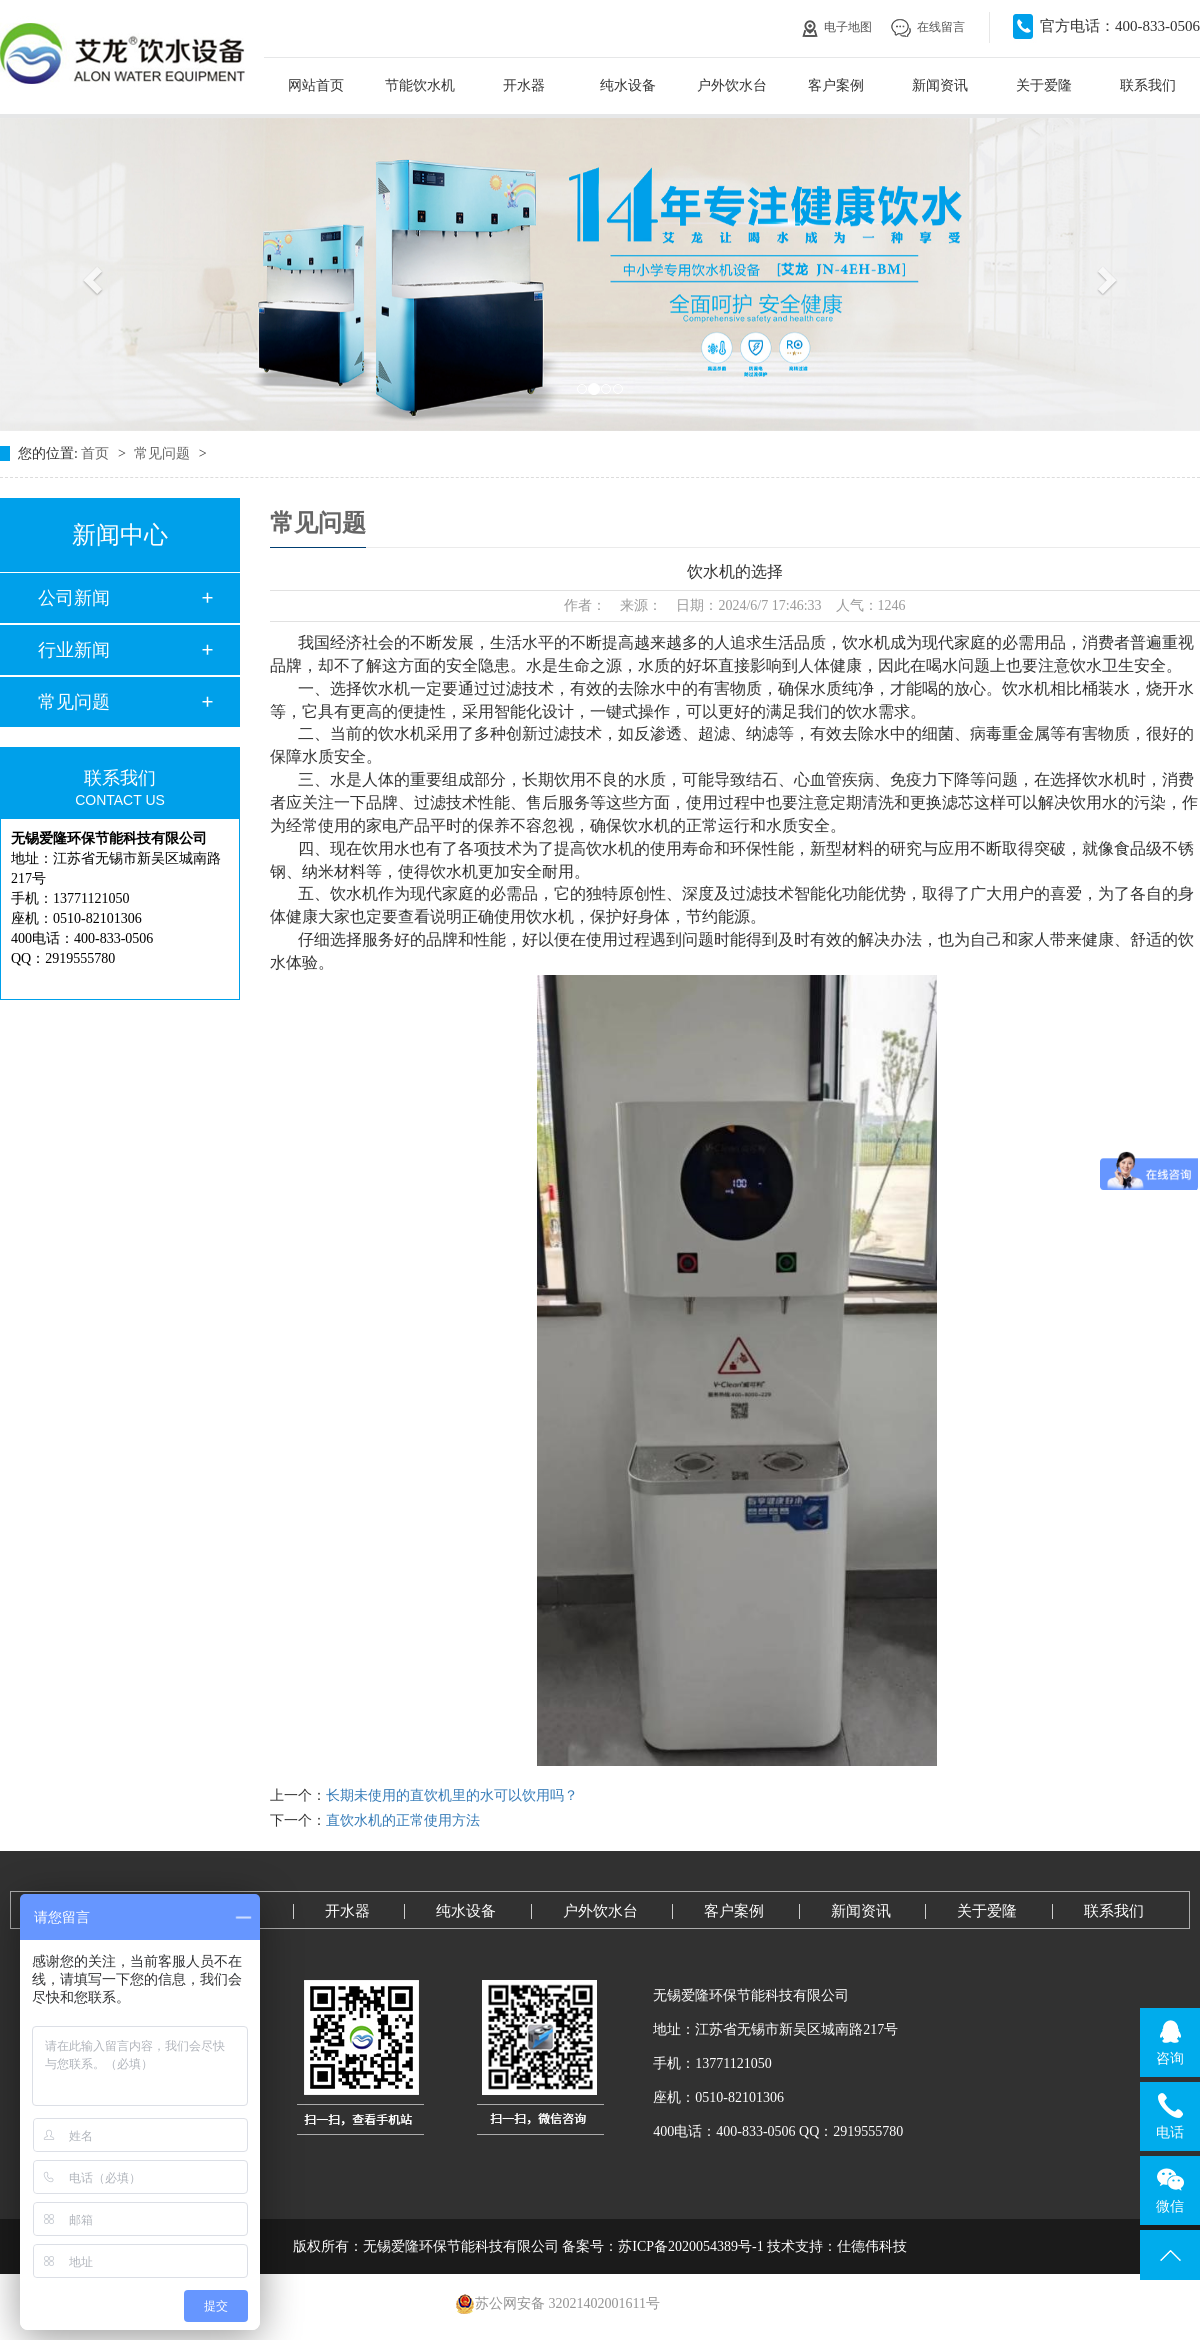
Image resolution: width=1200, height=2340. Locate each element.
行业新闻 (74, 650)
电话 (1170, 2116)
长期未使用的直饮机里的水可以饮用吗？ (452, 1795)
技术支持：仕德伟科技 (837, 2246)
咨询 (1170, 2042)
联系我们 (1148, 85)
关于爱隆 (1044, 85)
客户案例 (836, 85)
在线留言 (928, 27)
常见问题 (164, 453)
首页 (97, 453)
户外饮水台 (732, 85)
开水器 (524, 85)
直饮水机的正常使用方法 (403, 1820)
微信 (1170, 2190)
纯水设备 (628, 85)
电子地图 (837, 27)
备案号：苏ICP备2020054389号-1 (662, 2246)
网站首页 (316, 85)
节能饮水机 (420, 85)
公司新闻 (74, 598)
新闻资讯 (940, 85)
